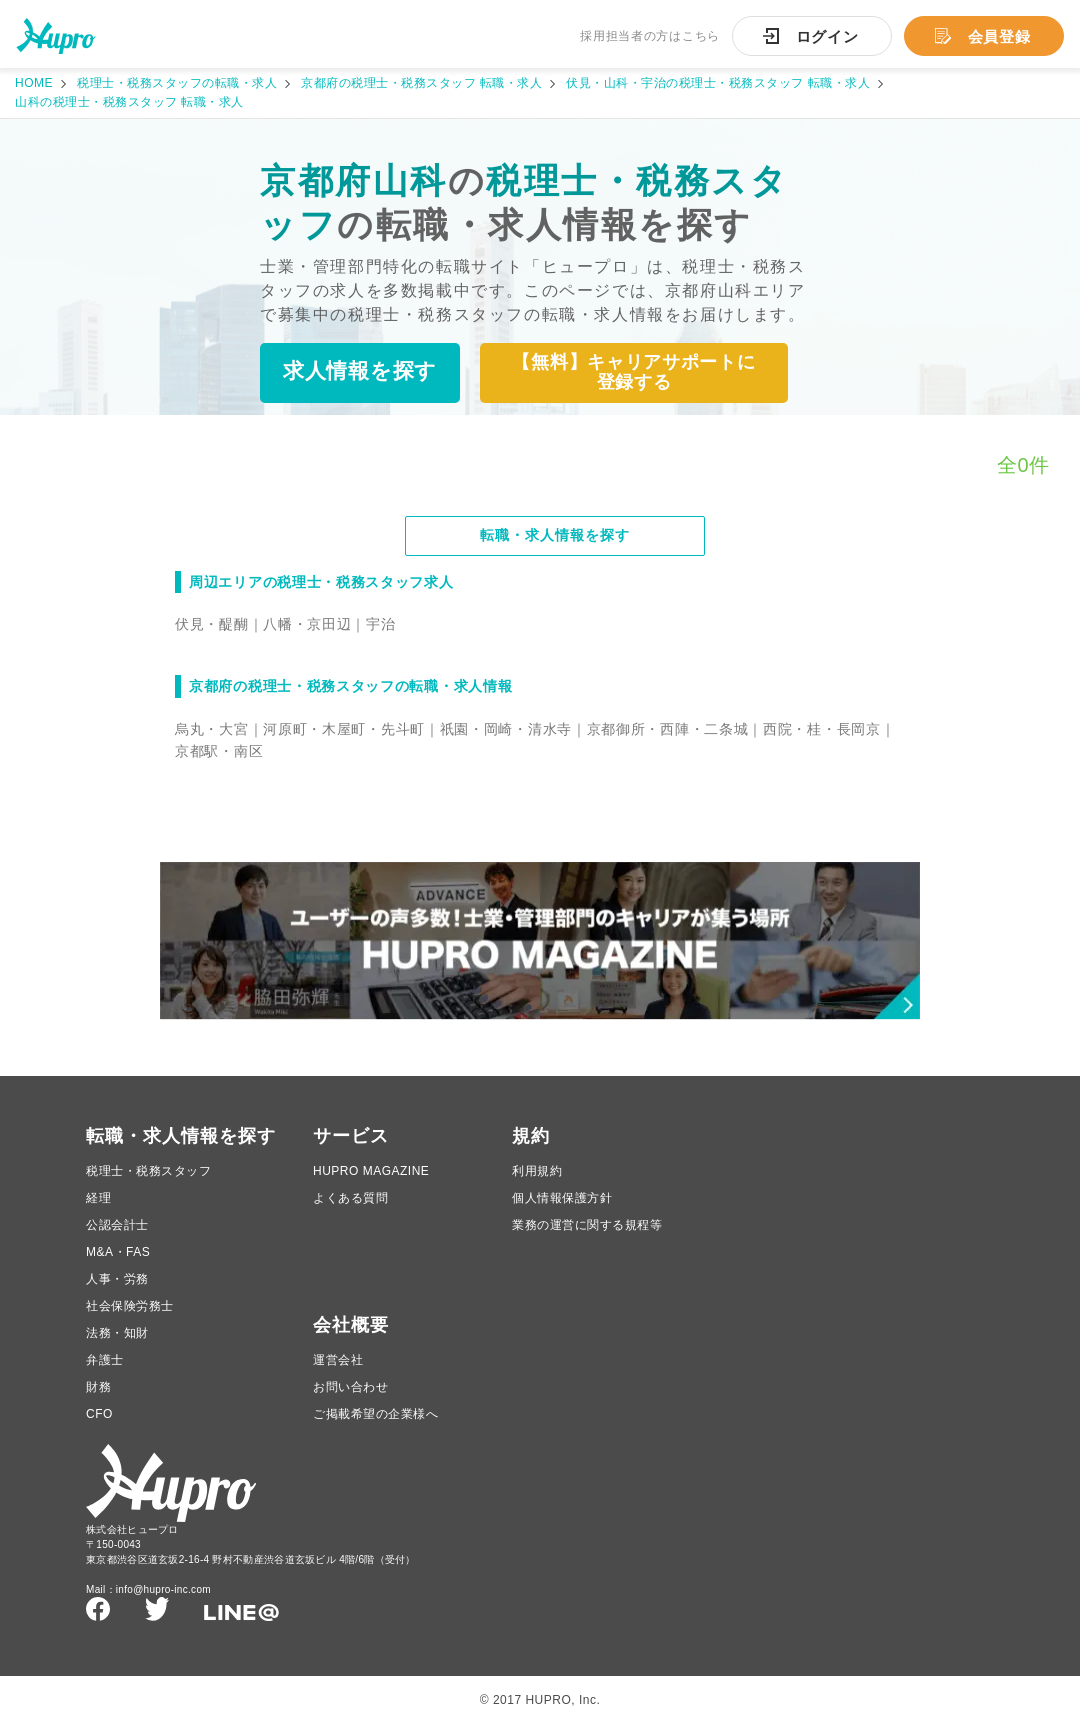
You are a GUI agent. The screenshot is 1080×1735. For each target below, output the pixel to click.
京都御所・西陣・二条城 (668, 730)
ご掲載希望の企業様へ (375, 1423)
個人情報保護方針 (562, 1207)
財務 (98, 1396)
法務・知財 (117, 1342)
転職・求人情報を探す (555, 537)
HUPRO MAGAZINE (371, 1180)
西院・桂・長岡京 (822, 730)
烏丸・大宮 (212, 730)
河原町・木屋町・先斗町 (344, 730)
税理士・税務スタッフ (148, 1180)
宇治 (380, 625)
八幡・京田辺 (307, 625)
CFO (99, 1423)
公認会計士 (117, 1234)
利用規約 (537, 1180)
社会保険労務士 (130, 1315)
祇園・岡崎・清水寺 (506, 730)
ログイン (827, 36)
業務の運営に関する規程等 (587, 1234)
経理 (98, 1207)
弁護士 (105, 1369)
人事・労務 (117, 1288)
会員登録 (999, 36)
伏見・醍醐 (212, 625)
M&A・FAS (118, 1261)
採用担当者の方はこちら (650, 36)
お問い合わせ (350, 1396)
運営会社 (338, 1369)
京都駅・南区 (219, 752)
